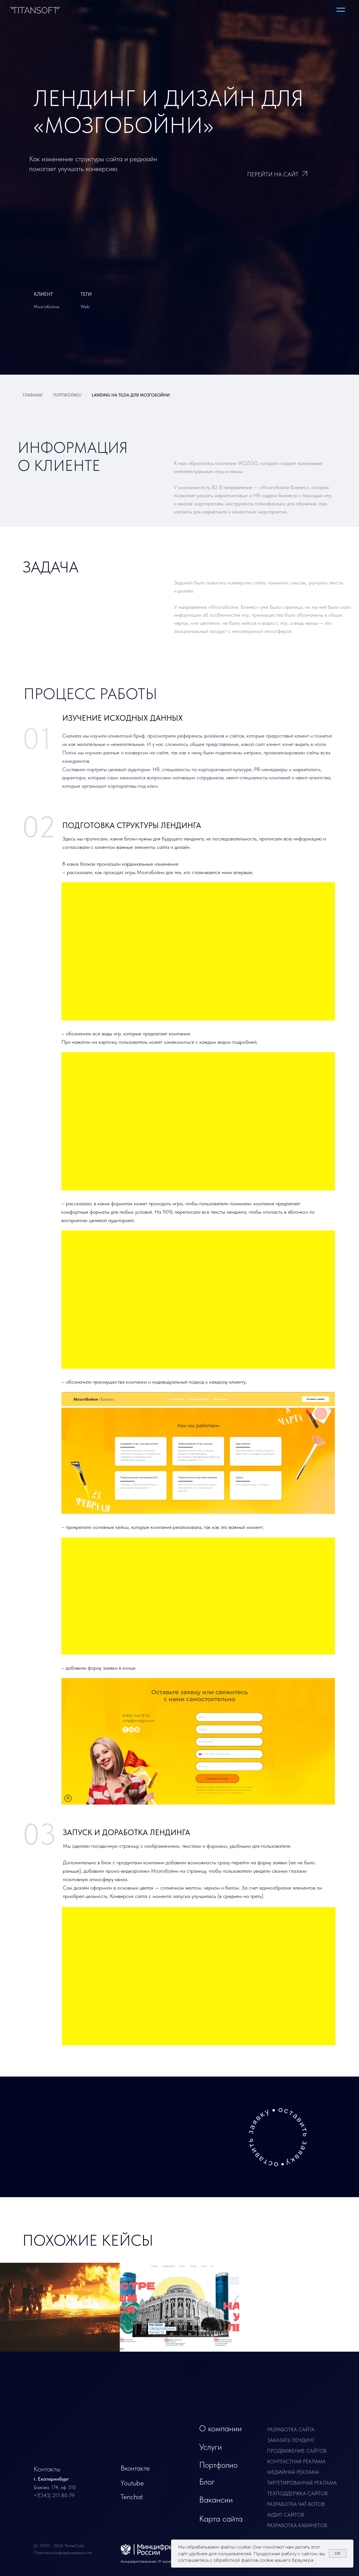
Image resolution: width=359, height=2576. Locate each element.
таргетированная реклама (302, 2483)
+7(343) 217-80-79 (54, 2495)
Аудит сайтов (285, 2515)
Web (84, 306)
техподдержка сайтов (297, 2493)
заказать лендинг (291, 2440)
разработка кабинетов (297, 2525)
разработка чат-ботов (296, 2504)
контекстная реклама (296, 2461)
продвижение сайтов (296, 2451)
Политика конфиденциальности (63, 2552)
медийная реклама (293, 2472)
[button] (278, 2137)
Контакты (47, 2469)
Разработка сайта (290, 2429)
